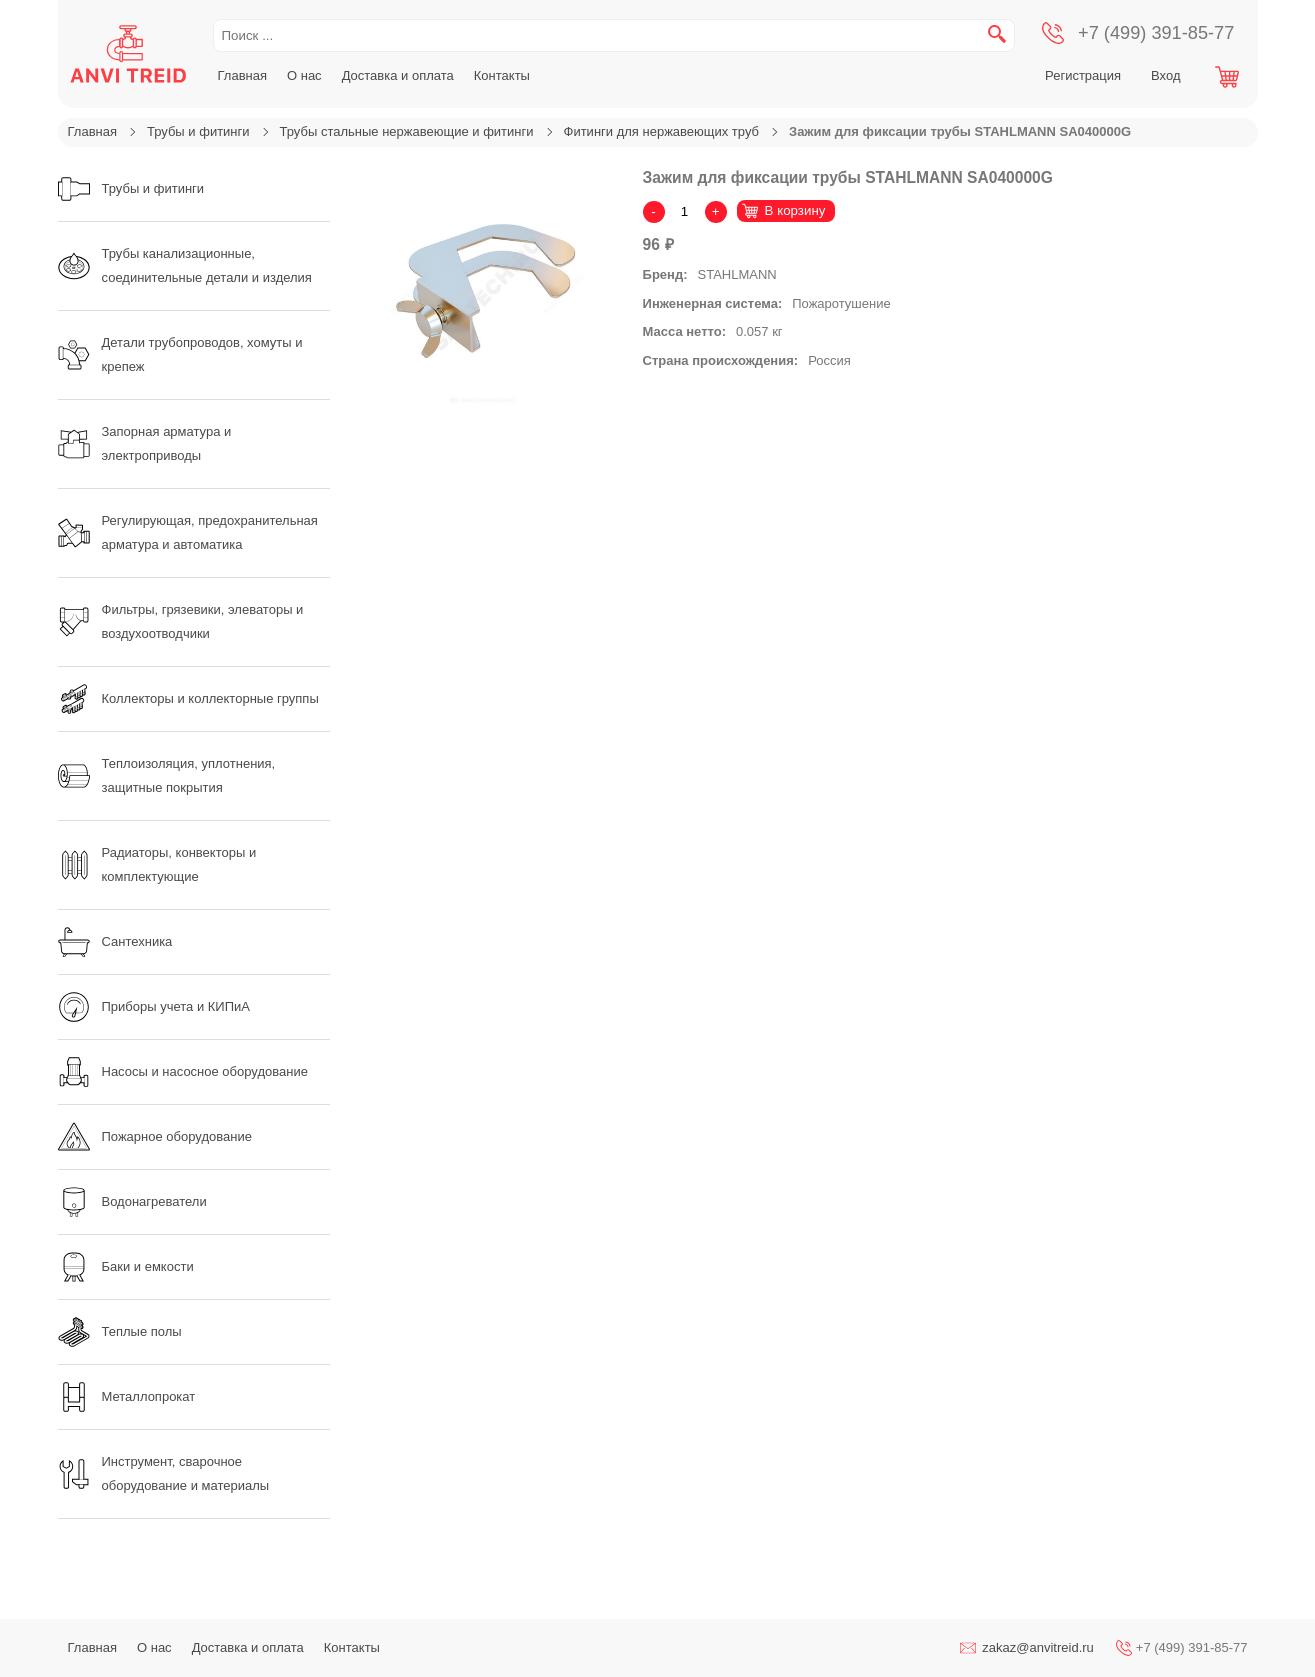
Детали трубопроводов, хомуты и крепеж (180, 354)
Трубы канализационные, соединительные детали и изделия (185, 265)
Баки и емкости (126, 1267)
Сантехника (115, 942)
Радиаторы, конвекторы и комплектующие (157, 864)
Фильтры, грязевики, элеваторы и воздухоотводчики (181, 621)
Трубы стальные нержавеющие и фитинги (407, 131)
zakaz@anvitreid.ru (1037, 1647)
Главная (242, 75)
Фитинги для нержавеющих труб (661, 131)
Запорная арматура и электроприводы (145, 443)
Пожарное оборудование (155, 1137)
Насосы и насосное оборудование (183, 1072)
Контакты (502, 75)
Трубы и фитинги (198, 131)
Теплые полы (120, 1332)
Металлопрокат (127, 1397)
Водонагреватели (132, 1202)
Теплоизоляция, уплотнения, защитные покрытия (167, 775)
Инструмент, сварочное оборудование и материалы (164, 1473)
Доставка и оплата (398, 75)
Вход (1165, 75)
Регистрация (1083, 75)
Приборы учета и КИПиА (154, 1007)
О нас (304, 75)
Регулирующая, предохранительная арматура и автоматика (188, 532)
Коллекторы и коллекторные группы (188, 699)
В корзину (795, 210)
